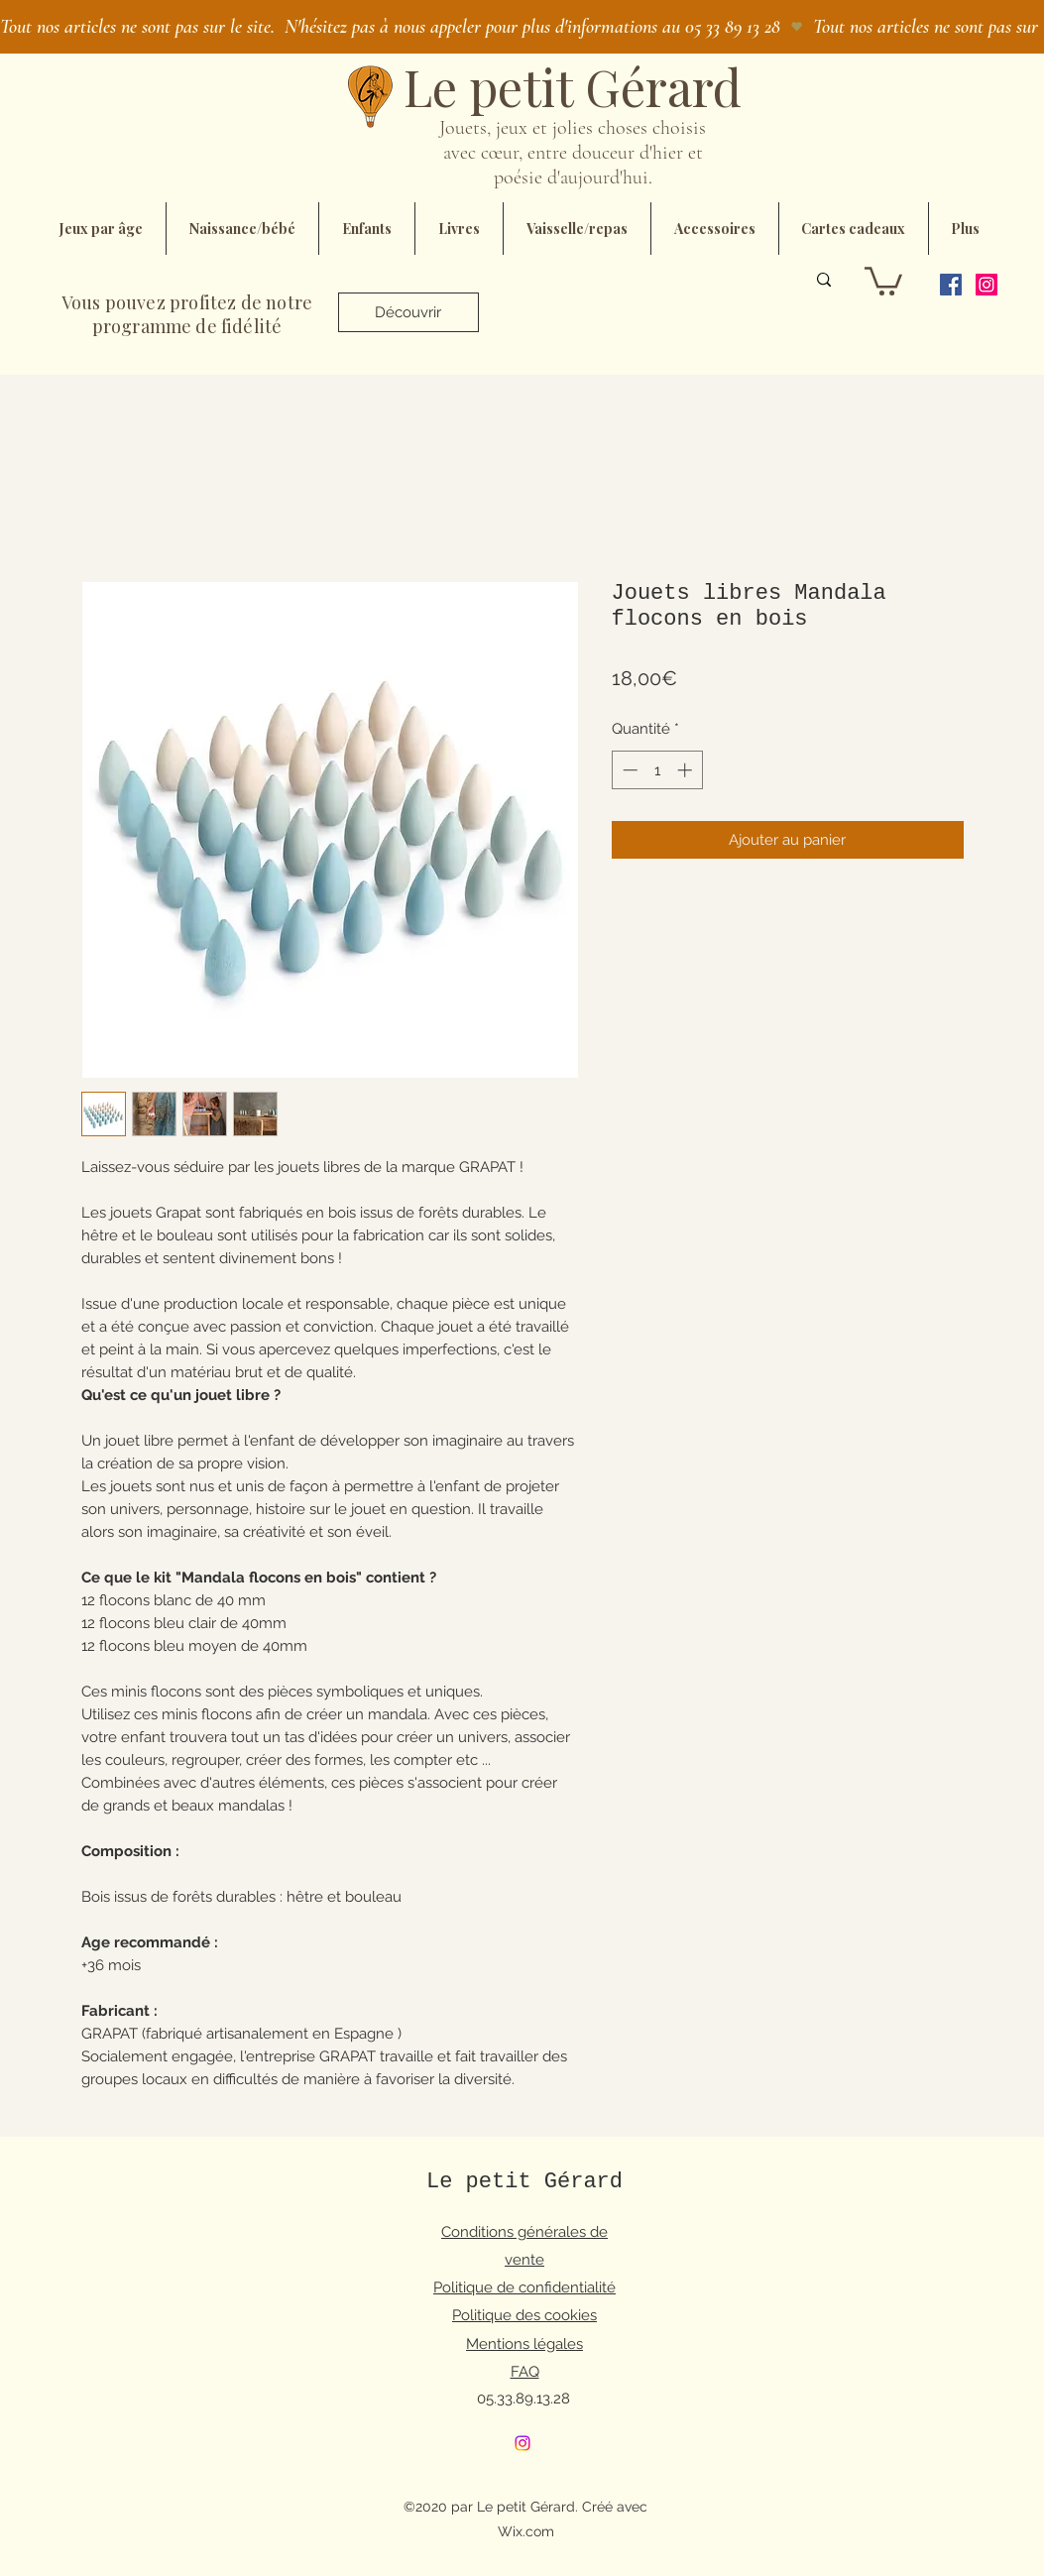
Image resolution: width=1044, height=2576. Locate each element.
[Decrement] (628, 770)
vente (524, 2260)
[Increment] (686, 770)
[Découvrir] (408, 312)
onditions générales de (529, 2232)
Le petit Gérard (524, 2181)
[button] (883, 279)
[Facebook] (951, 284)
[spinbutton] (656, 770)
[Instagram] (986, 284)
